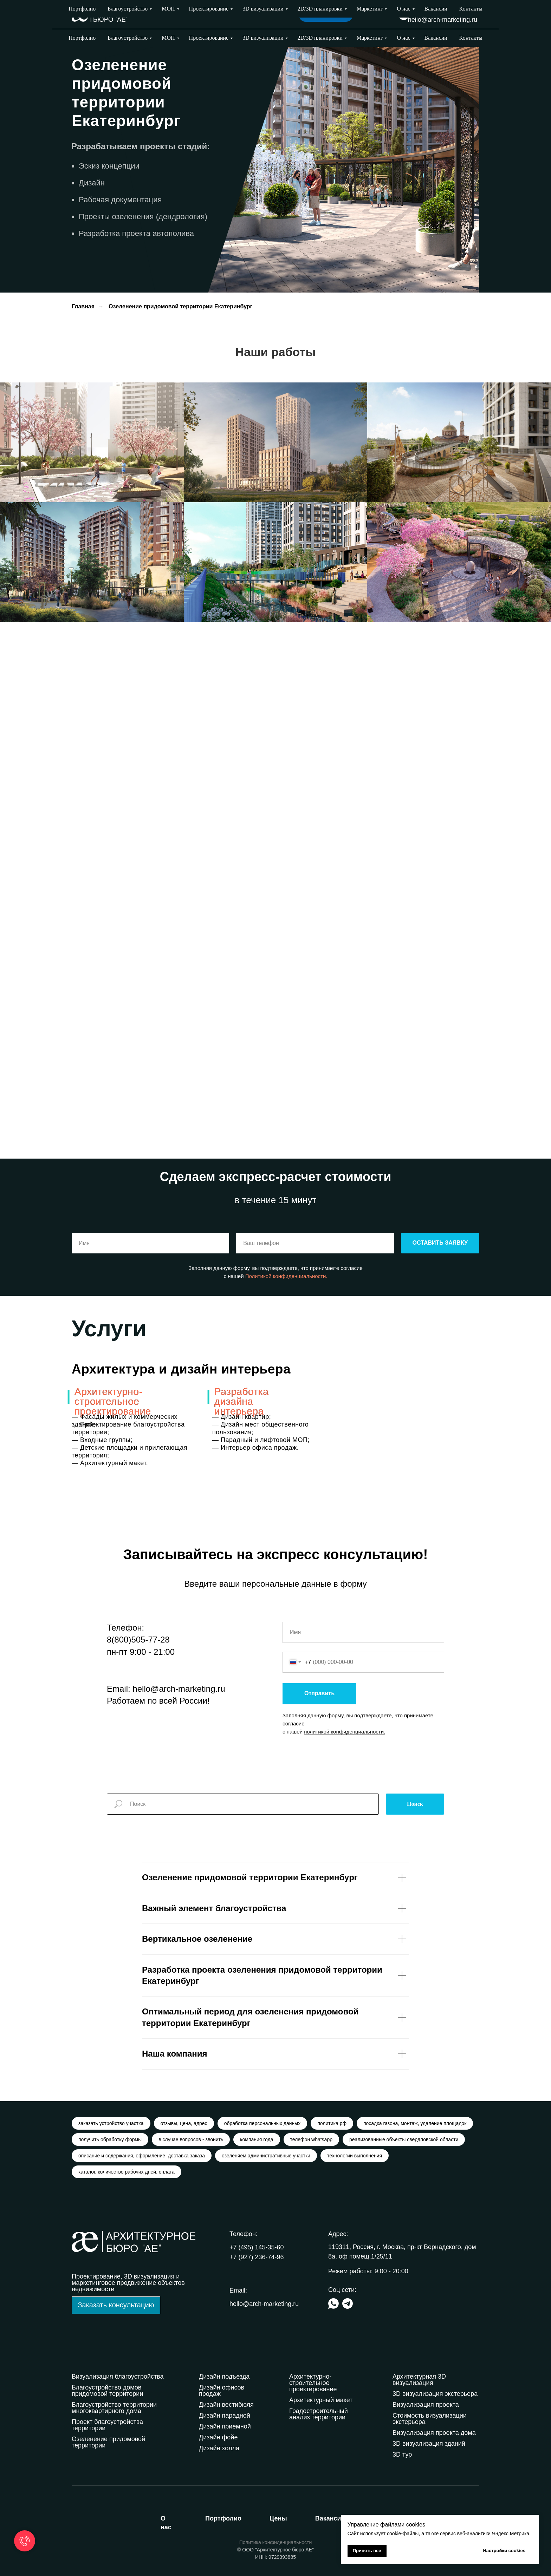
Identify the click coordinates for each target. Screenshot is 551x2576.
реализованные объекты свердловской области (403, 2139)
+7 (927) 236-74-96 (450, 9)
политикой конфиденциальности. (344, 1732)
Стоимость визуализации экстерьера (430, 2418)
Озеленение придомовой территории (108, 2442)
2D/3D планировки (320, 38)
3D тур (402, 2454)
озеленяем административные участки (266, 2155)
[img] (403, 14)
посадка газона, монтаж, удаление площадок (414, 2123)
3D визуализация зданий (429, 2443)
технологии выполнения (354, 2155)
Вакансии (435, 38)
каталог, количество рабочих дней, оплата (126, 2172)
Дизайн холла (219, 2448)
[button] (116, 2305)
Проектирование (209, 38)
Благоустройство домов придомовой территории (107, 2390)
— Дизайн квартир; (241, 1416)
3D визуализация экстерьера (435, 2393)
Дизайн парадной (224, 2415)
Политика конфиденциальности (275, 2542)
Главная (83, 306)
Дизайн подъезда (224, 2376)
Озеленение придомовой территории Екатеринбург (180, 306)
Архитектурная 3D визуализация (419, 2379)
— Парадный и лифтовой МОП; (261, 1439)
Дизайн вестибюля (226, 2404)
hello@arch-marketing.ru (442, 19)
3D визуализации (262, 38)
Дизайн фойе (218, 2437)
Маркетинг (370, 38)
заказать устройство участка (111, 2123)
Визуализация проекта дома (434, 2432)
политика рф (331, 2123)
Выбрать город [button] (372, 14)
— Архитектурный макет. (110, 1463)
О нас (403, 38)
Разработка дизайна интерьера (241, 1401)
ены (278, 2518)
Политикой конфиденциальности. (286, 1276)
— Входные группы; (102, 1439)
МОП (168, 38)
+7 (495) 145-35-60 (256, 2247)
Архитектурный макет (320, 2400)
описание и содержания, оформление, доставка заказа (141, 2155)
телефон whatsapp (311, 2139)
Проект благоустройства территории (107, 2425)
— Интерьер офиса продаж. (255, 1447)
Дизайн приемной (225, 2426)
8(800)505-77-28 (138, 1639)
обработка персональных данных (262, 2123)
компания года (256, 2139)
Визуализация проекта (426, 2404)
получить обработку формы (110, 2139)
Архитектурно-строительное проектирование (112, 1401)
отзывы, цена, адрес (184, 2123)
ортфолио (223, 2518)
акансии (330, 2518)
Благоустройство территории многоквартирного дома (114, 2407)
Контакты (470, 38)
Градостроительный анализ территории (318, 2414)
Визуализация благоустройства (118, 2376)
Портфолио (82, 38)
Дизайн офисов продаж (221, 2390)
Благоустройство (128, 38)
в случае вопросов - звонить (190, 2139)
